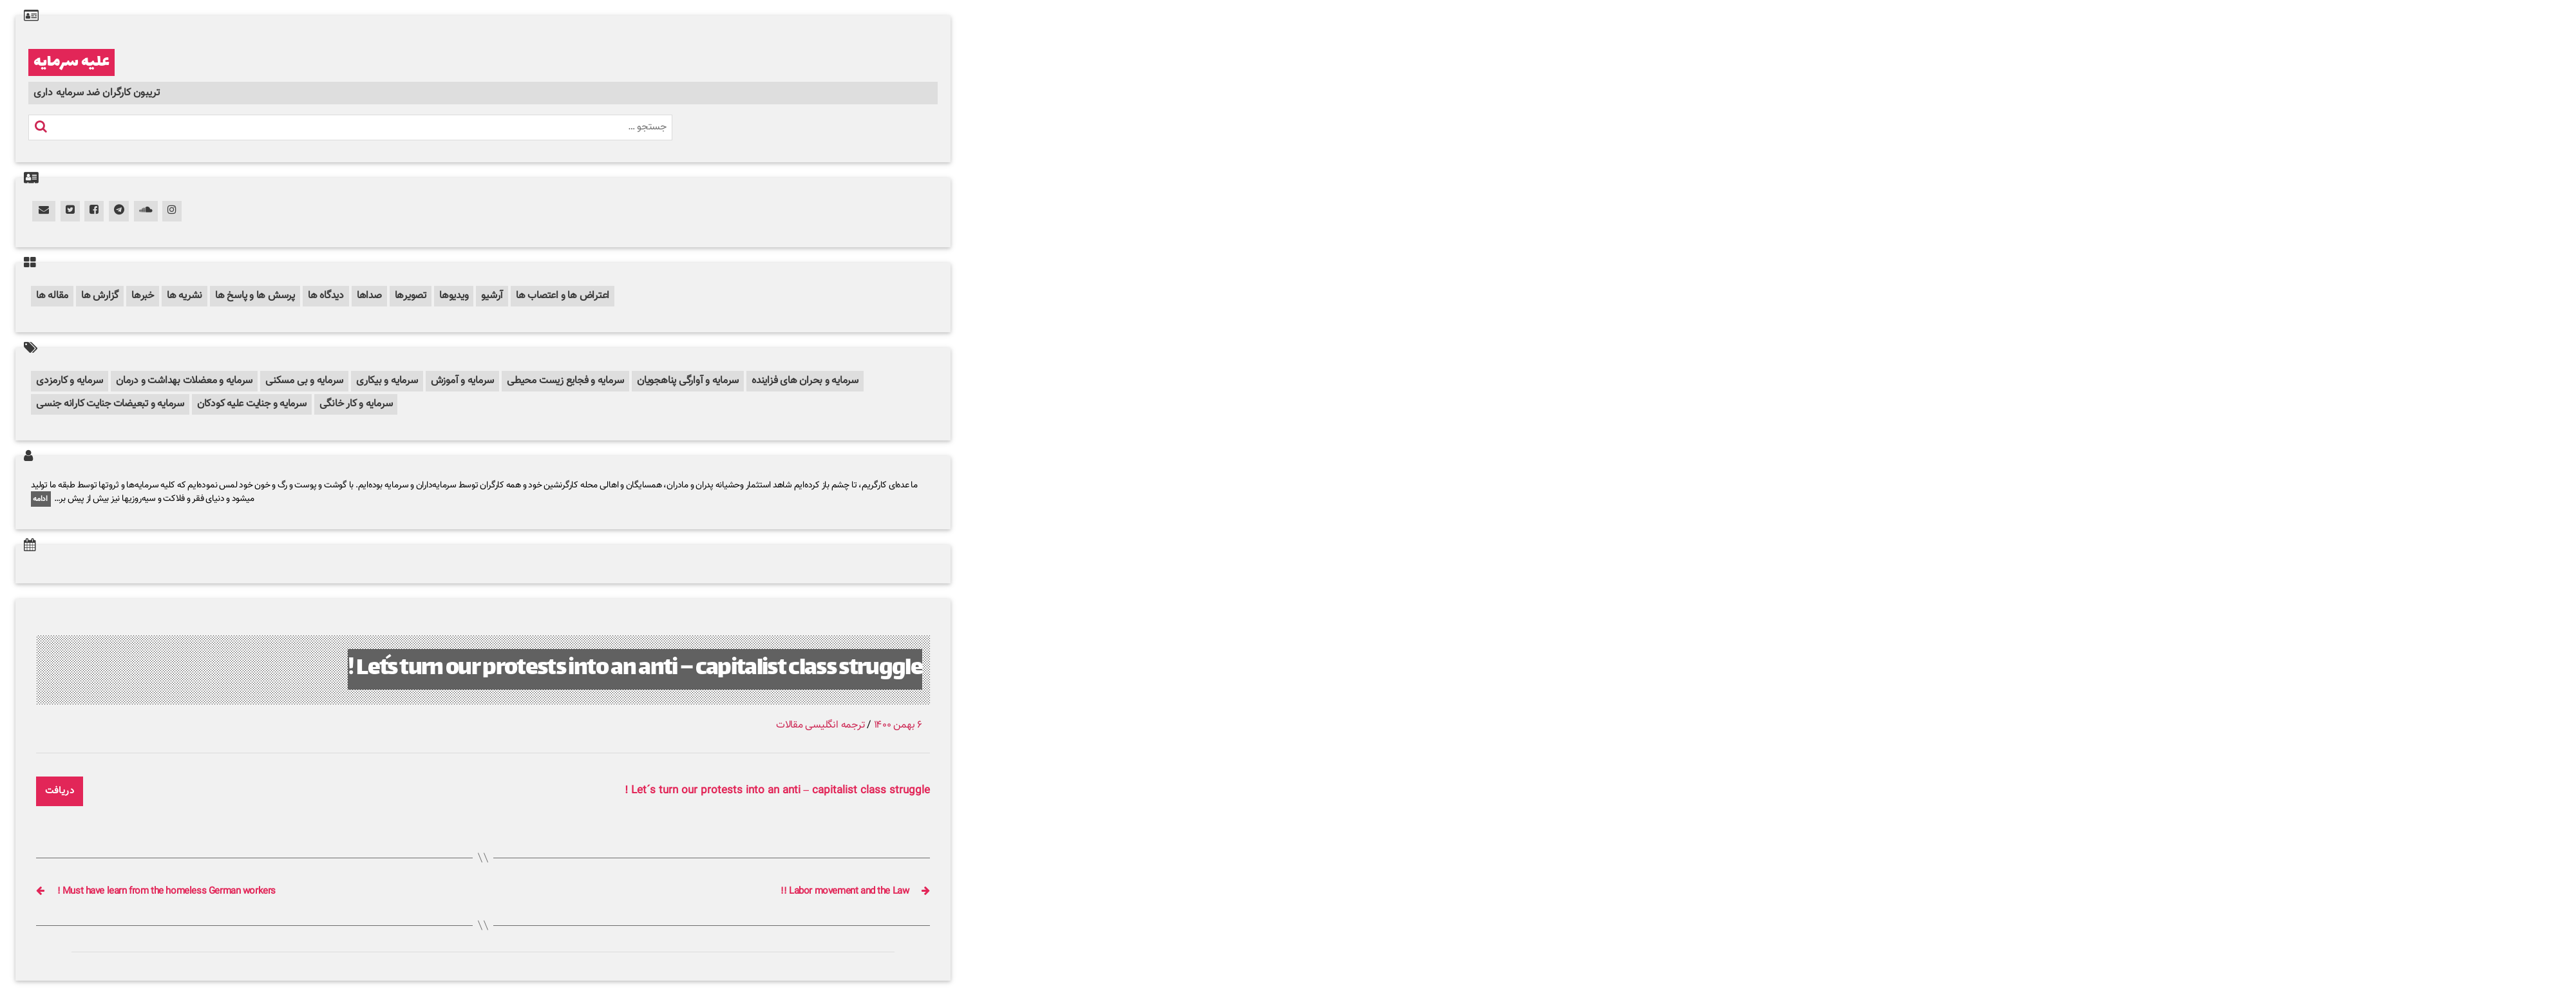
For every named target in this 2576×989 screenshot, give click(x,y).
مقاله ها (52, 296)
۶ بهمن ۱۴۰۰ (898, 725)
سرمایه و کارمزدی (69, 381)
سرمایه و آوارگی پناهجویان (688, 381)
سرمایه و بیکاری (386, 381)
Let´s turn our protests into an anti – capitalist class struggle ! (635, 669)
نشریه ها (184, 296)
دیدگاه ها (326, 296)
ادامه (41, 499)
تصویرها (410, 296)
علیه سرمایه (71, 62)
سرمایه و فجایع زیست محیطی (565, 381)
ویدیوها (453, 296)
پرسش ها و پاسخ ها (255, 296)
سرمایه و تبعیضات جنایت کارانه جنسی (110, 404)
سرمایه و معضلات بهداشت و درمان (184, 381)
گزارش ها (99, 296)
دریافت (60, 791)
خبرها (142, 296)
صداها (369, 296)
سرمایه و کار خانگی (356, 404)
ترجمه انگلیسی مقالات (820, 725)
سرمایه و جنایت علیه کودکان (252, 404)
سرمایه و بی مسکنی (304, 381)
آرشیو (492, 296)
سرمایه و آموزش (463, 381)
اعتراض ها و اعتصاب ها (562, 296)
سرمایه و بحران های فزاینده (805, 381)
